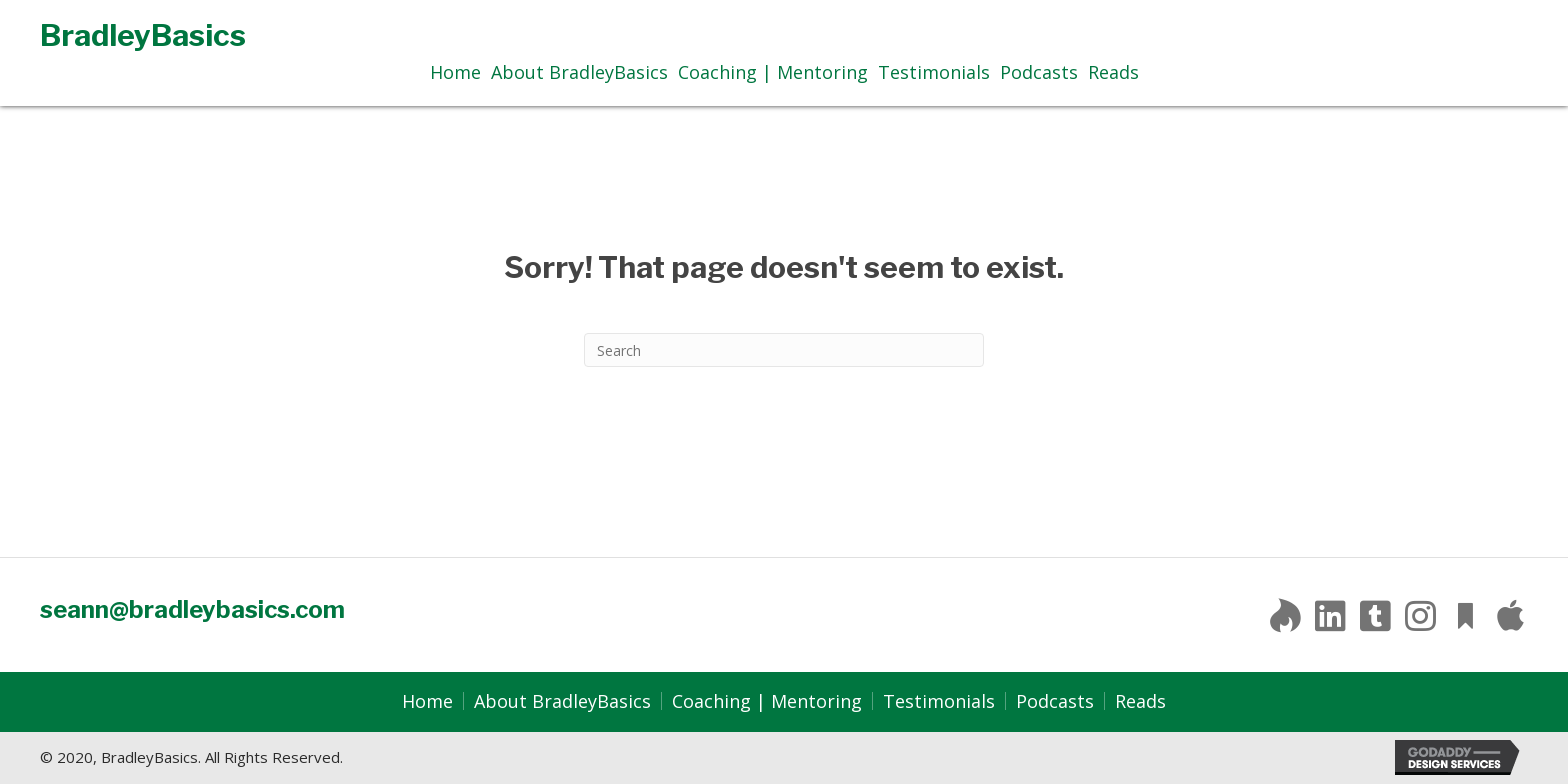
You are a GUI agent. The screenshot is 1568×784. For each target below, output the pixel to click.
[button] (1285, 615)
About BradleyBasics (562, 701)
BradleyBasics (143, 35)
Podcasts (1055, 701)
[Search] (784, 350)
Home (427, 701)
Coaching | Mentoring (767, 701)
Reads (1140, 701)
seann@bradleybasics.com (192, 609)
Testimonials (939, 701)
